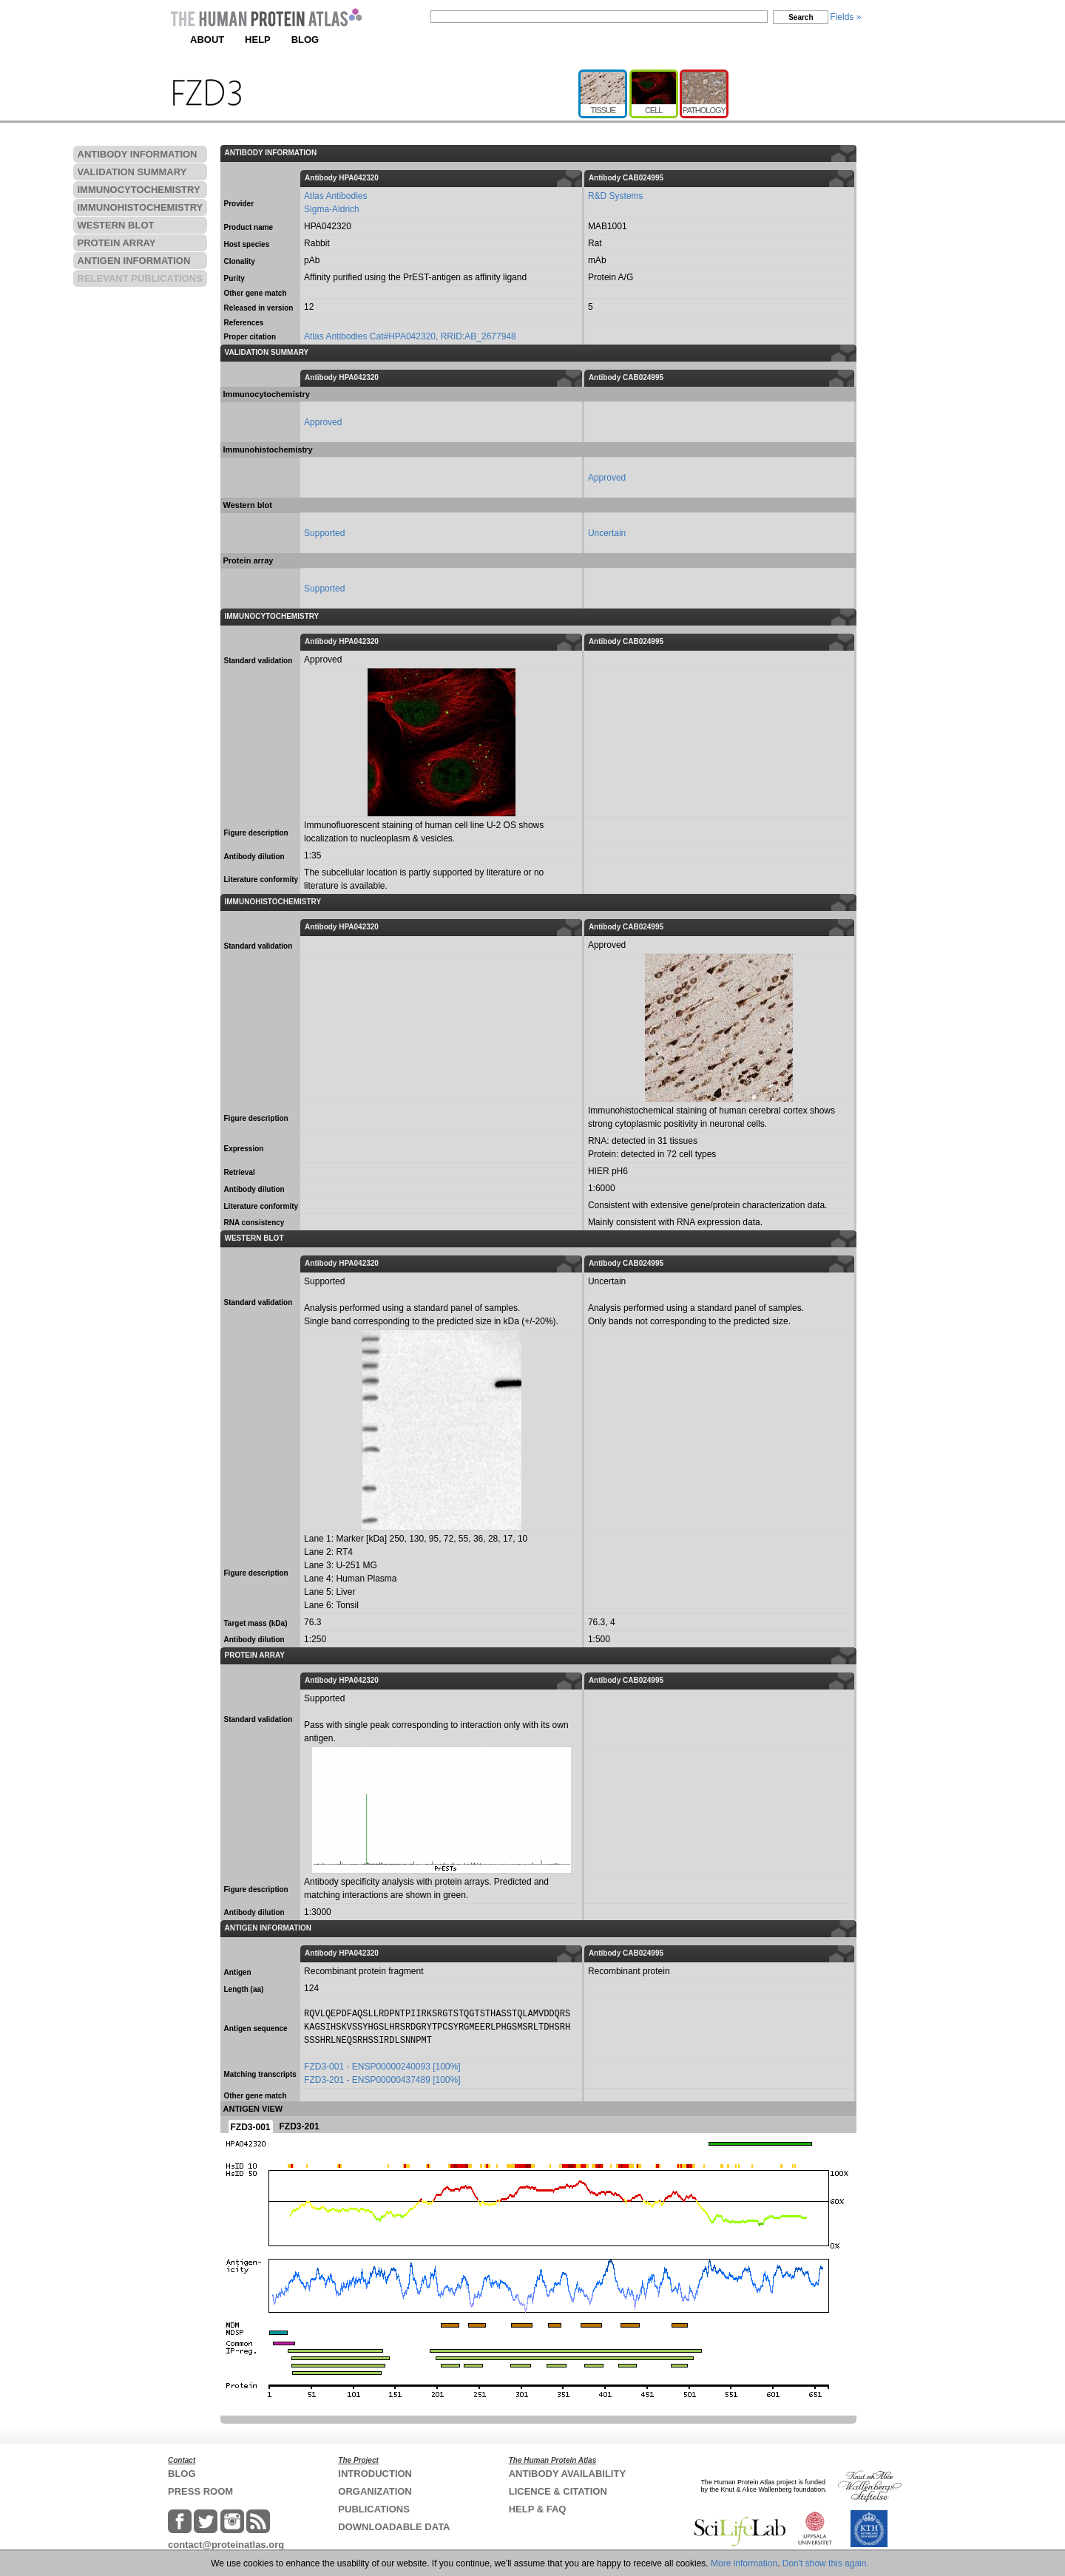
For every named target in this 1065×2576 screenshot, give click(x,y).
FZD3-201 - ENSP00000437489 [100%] (382, 2080)
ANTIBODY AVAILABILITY (567, 2473)
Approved (323, 422)
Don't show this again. (825, 2563)
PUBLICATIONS (374, 2509)
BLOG (305, 39)
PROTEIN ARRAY (117, 242)
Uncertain (607, 533)
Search (800, 17)
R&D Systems (615, 196)
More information (744, 2563)
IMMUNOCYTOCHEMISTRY (139, 189)
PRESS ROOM (200, 2491)
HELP (258, 39)
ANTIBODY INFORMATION (137, 154)
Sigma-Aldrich (331, 209)
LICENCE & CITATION (558, 2491)
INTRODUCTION (375, 2473)
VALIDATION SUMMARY (132, 171)
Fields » (845, 17)
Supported (324, 533)
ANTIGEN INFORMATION (134, 260)
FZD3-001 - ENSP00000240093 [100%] (382, 2066)
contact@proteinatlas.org (226, 2544)
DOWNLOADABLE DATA (394, 2526)
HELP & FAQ (538, 2509)
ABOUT (207, 39)
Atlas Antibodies (335, 196)
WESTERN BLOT (116, 225)
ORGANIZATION (374, 2491)
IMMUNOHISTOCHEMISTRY (140, 207)
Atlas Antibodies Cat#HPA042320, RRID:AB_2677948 (410, 336)
